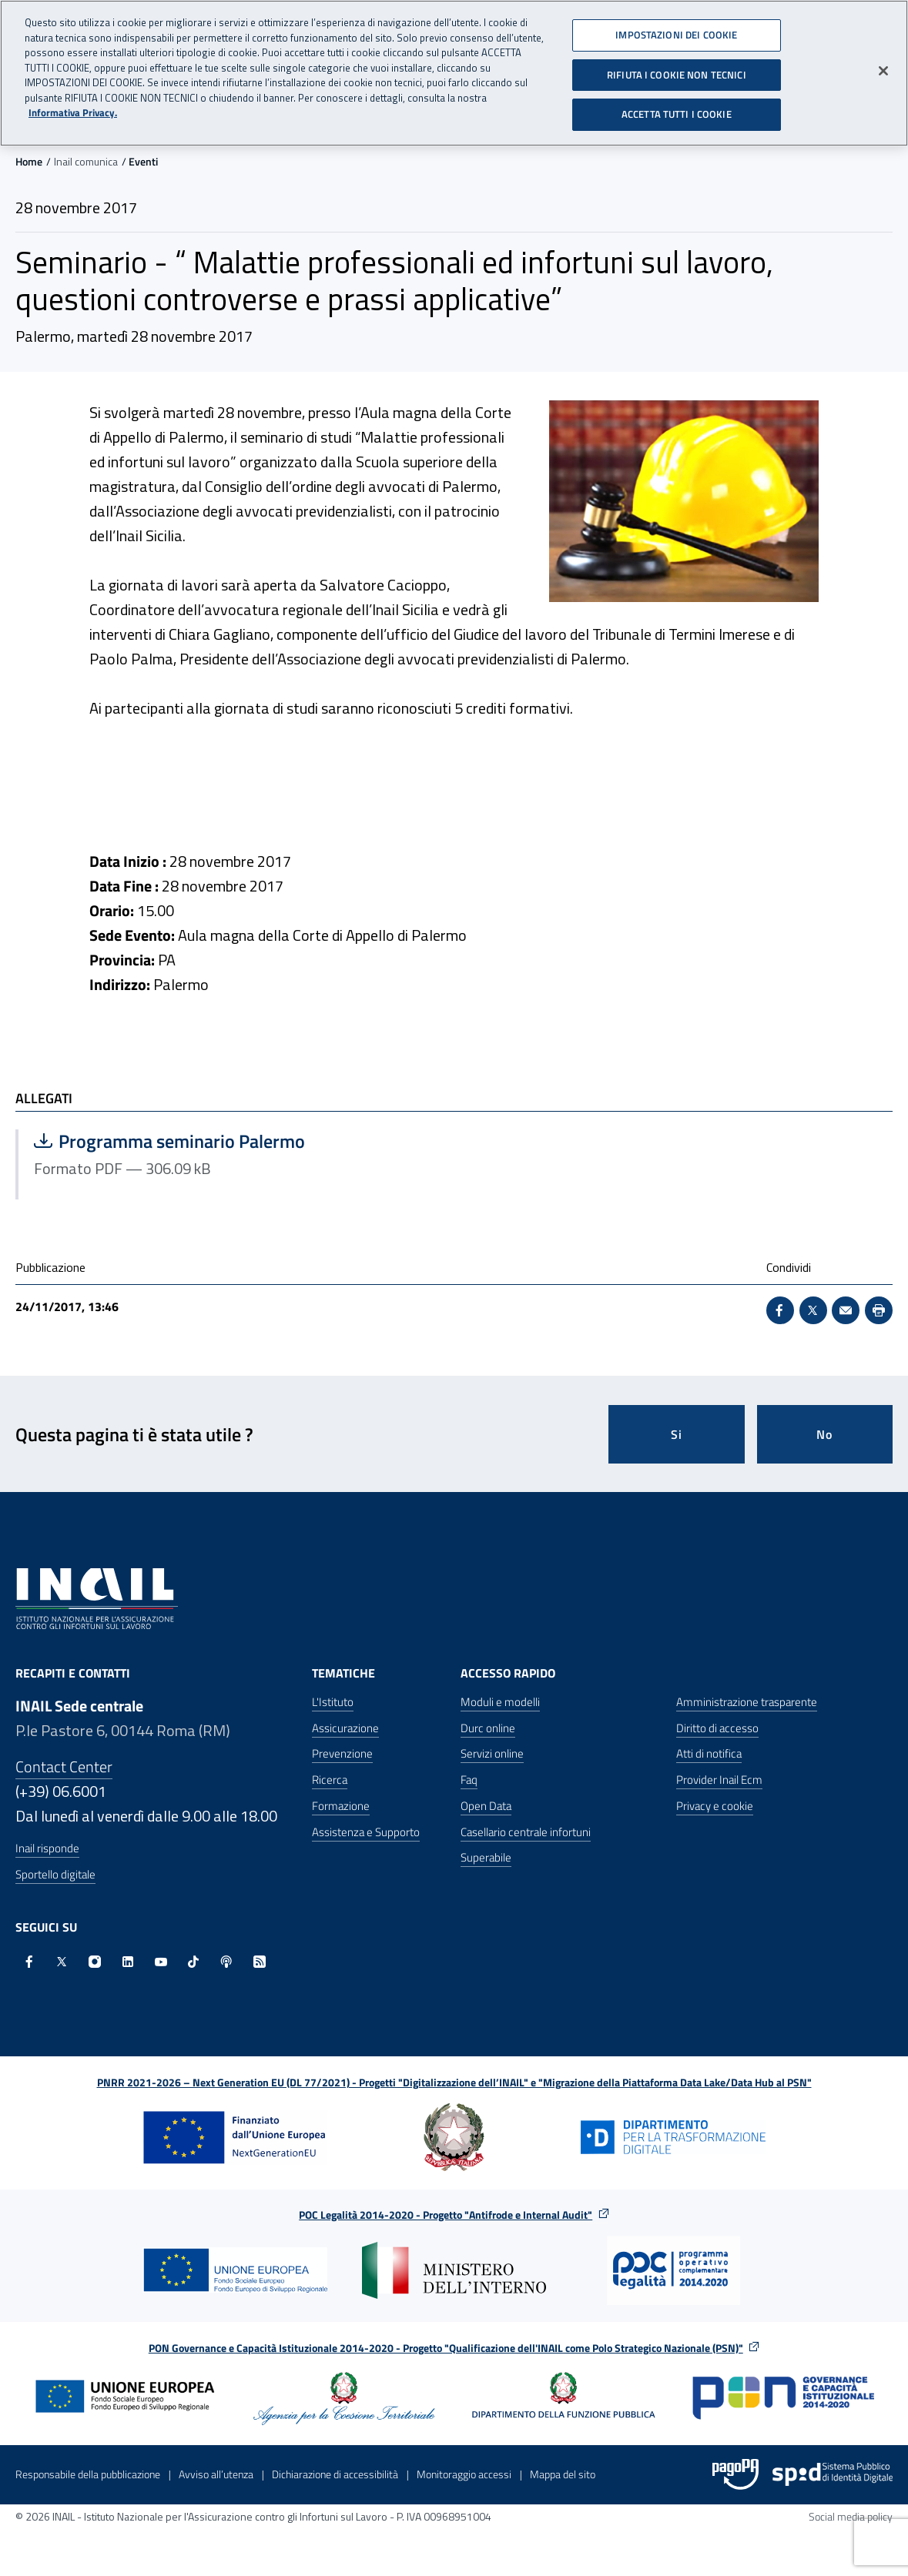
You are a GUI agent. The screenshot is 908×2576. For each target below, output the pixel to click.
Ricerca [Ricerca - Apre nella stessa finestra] (329, 1779)
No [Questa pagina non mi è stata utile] (824, 1434)
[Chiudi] (883, 65)
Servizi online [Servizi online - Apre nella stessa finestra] (492, 1753)
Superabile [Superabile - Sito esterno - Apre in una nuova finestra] (486, 1857)
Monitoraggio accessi (464, 2474)
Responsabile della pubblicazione (87, 2474)
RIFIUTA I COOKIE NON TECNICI (676, 68)
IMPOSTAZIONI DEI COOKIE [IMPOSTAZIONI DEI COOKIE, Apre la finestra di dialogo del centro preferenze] (676, 29)
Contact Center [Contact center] (63, 1766)
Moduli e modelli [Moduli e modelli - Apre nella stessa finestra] (500, 1702)
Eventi (143, 161)
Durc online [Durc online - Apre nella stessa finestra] (488, 1728)
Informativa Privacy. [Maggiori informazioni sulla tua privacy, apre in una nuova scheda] (72, 107)
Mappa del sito (562, 2474)
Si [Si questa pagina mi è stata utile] (676, 1434)
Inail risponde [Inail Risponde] (47, 1848)
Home (28, 161)
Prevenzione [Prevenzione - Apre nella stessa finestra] (342, 1753)
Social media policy (851, 2516)
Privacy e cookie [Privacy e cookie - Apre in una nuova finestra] (714, 1806)
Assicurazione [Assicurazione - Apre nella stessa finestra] (345, 1728)
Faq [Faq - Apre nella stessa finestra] (469, 1779)
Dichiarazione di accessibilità (335, 2474)
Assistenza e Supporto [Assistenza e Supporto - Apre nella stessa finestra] (366, 1832)
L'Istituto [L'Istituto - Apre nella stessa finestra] (332, 1702)
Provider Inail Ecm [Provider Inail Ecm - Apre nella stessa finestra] (719, 1779)
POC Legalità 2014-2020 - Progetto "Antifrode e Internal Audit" (445, 2214)
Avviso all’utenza (216, 2474)
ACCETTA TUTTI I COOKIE (677, 108)
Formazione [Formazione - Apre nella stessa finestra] (341, 1806)
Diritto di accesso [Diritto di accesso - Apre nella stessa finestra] (717, 1728)
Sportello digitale (55, 1874)
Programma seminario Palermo (188, 1141)
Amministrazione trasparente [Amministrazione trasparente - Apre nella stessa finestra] (746, 1702)
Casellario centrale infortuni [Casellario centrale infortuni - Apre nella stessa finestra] (526, 1832)
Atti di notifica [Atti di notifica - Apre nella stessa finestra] (709, 1753)
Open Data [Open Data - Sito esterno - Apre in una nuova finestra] (486, 1806)
